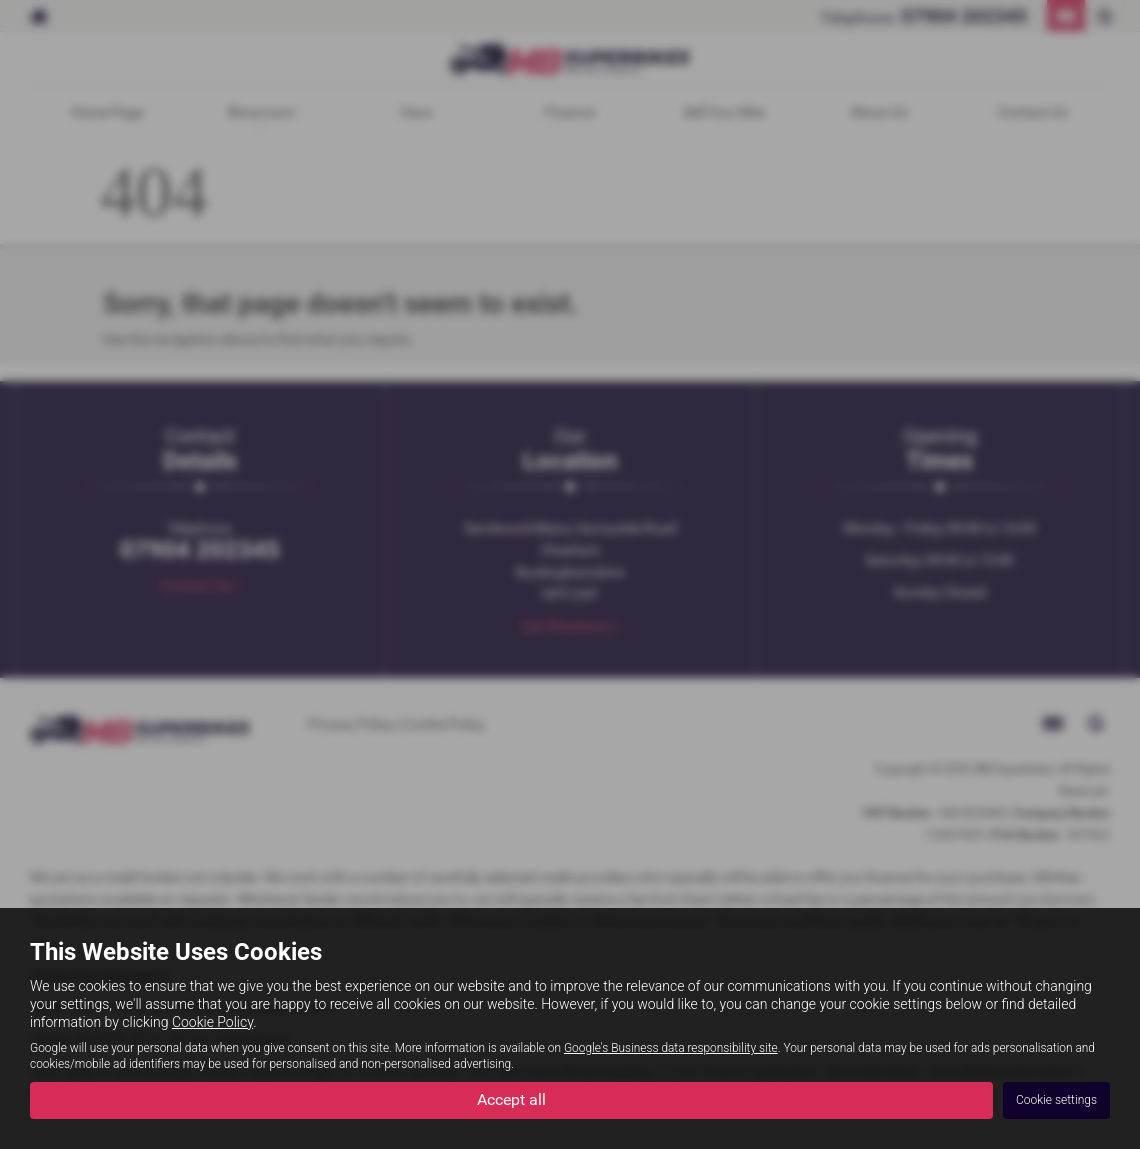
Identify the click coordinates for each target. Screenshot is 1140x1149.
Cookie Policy (212, 1022)
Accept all (511, 1099)
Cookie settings (1056, 1100)
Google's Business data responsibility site (671, 1048)
